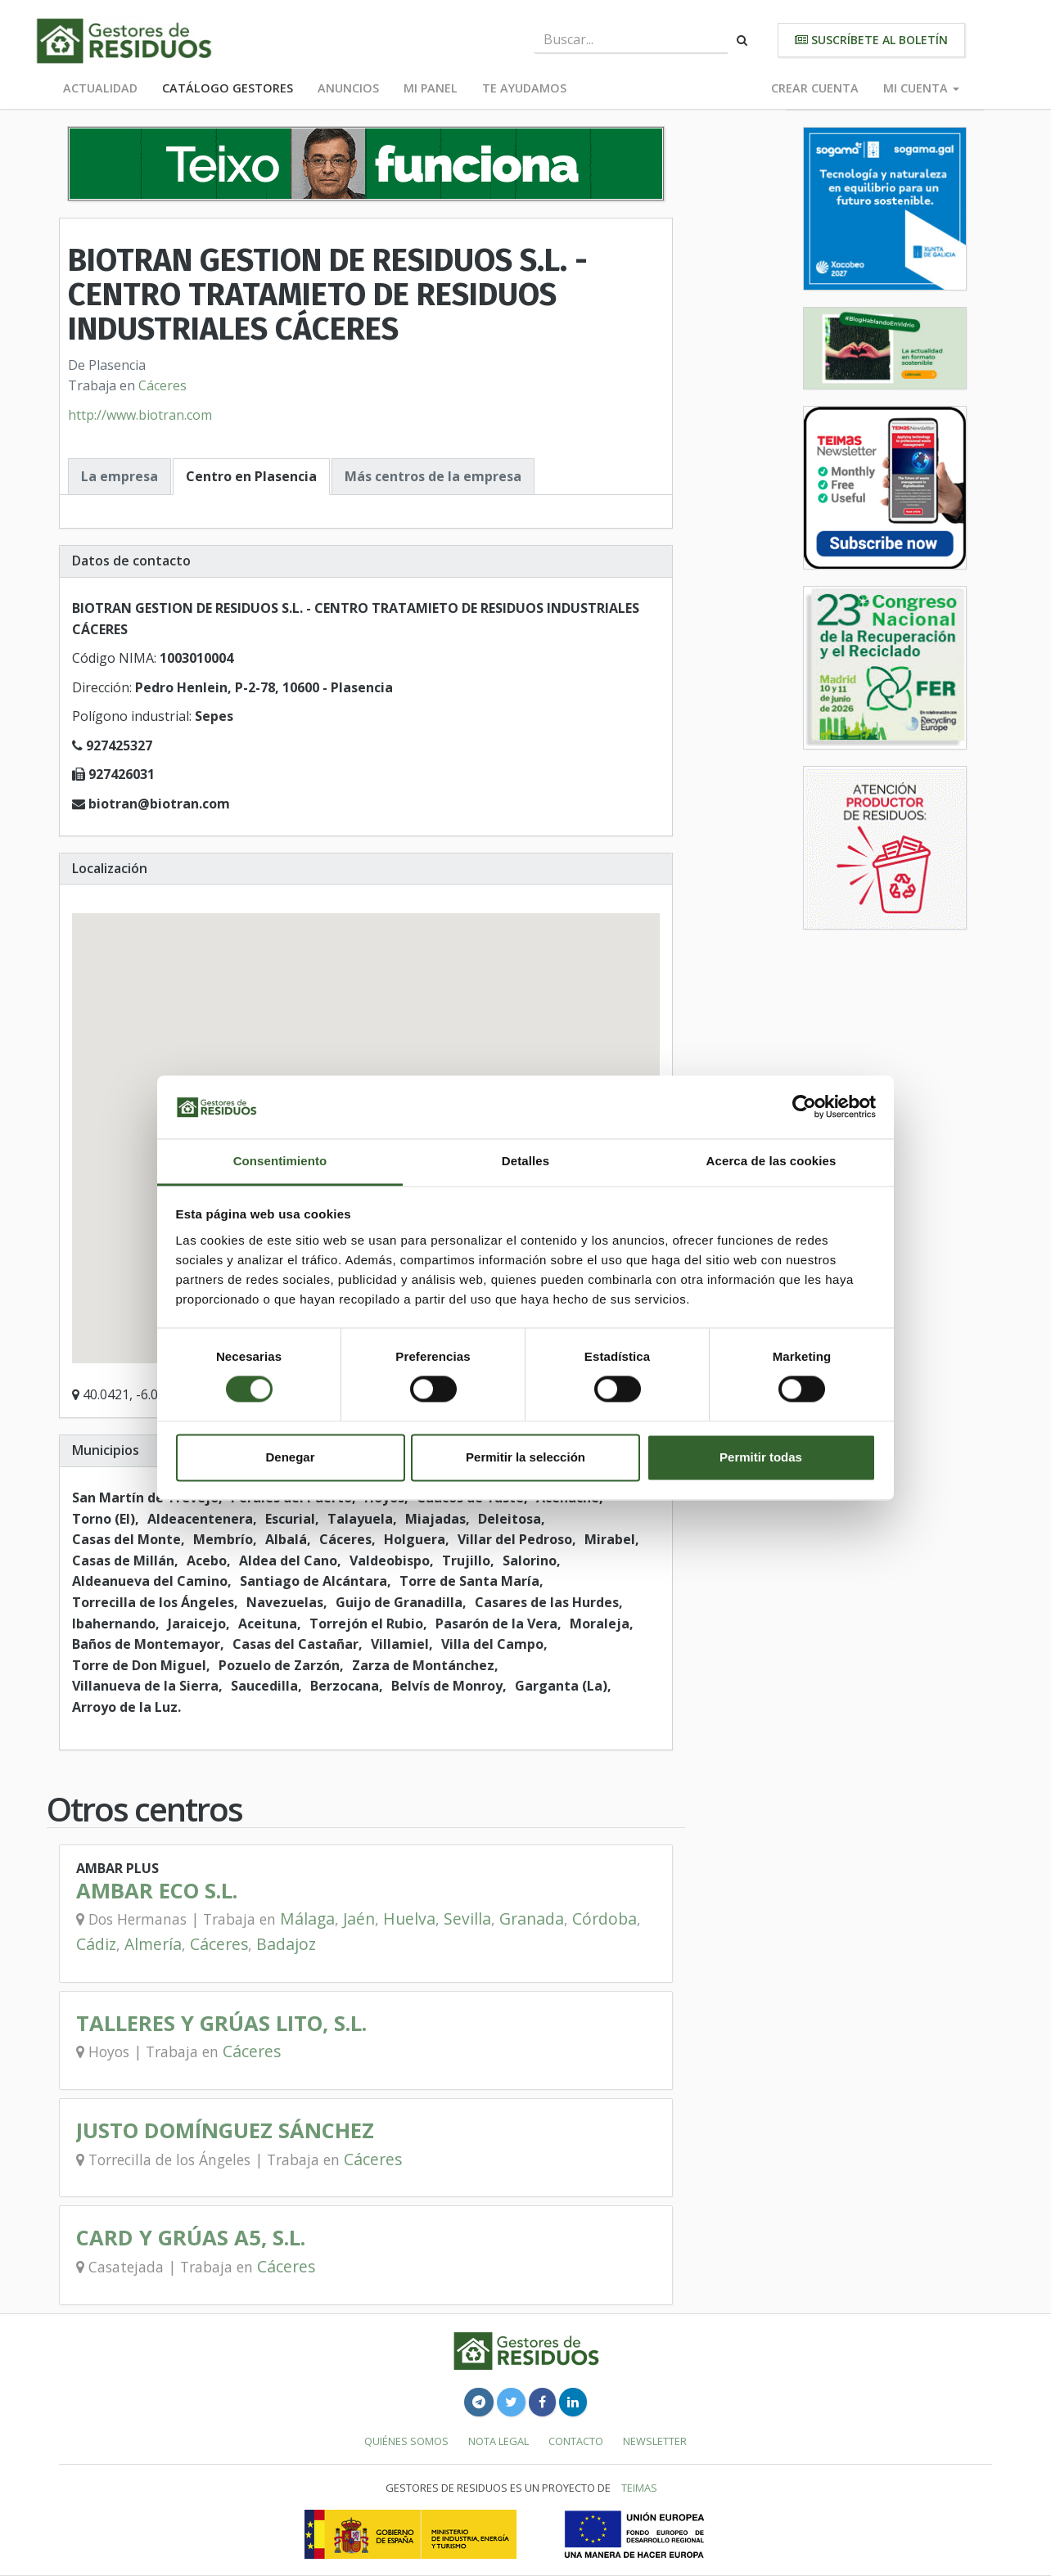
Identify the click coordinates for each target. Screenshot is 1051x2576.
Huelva (409, 1918)
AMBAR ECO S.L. (156, 1890)
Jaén (359, 1918)
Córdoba (604, 1918)
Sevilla (467, 1918)
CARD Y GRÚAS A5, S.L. (190, 2237)
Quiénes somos (406, 2441)
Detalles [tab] (525, 1161)
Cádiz (96, 1944)
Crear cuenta (815, 88)
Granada (531, 1918)
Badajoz (286, 1944)
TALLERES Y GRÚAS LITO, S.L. (221, 2023)
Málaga (307, 1918)
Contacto (575, 2441)
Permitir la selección (525, 1457)
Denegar (289, 1457)
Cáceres (162, 385)
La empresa (119, 476)
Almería (153, 1944)
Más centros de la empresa (433, 476)
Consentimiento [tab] (280, 1161)
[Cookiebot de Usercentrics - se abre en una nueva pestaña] (804, 1107)
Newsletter (655, 2441)
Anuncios (348, 88)
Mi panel (431, 88)
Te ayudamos (524, 88)
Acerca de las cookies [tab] (771, 1161)
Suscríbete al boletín (871, 39)
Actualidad (100, 88)
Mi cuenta (921, 88)
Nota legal (498, 2441)
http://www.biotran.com (140, 415)
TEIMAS (639, 2487)
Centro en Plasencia (251, 476)
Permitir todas (760, 1457)
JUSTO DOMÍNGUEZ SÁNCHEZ (225, 2130)
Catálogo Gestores (227, 88)
